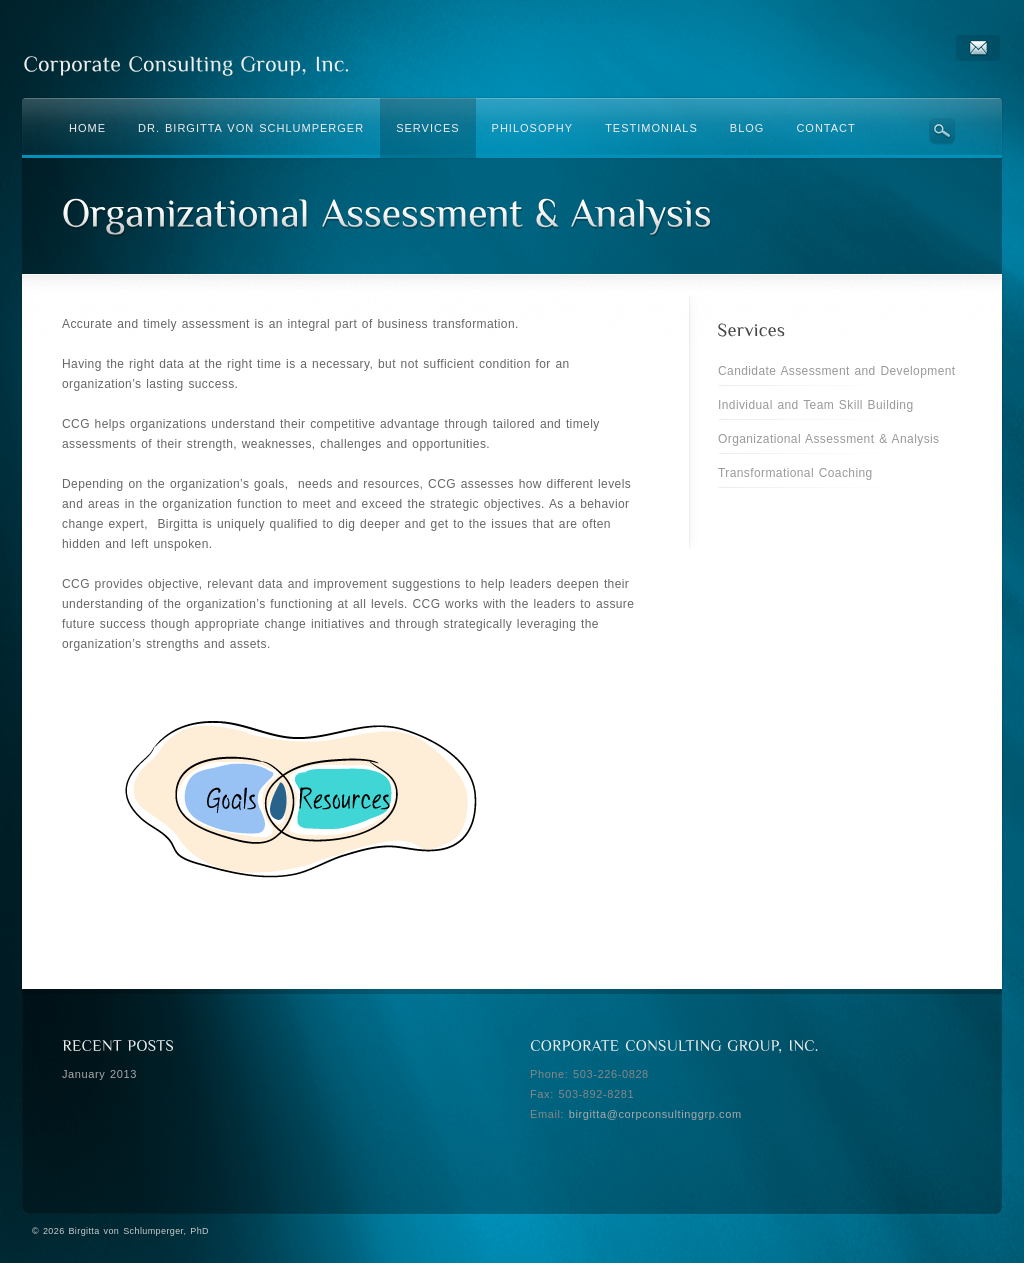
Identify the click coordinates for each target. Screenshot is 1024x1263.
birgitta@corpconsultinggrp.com (655, 1114)
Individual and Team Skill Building (816, 405)
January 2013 (99, 1074)
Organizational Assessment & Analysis (829, 439)
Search (942, 131)
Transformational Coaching (795, 473)
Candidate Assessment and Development (837, 371)
